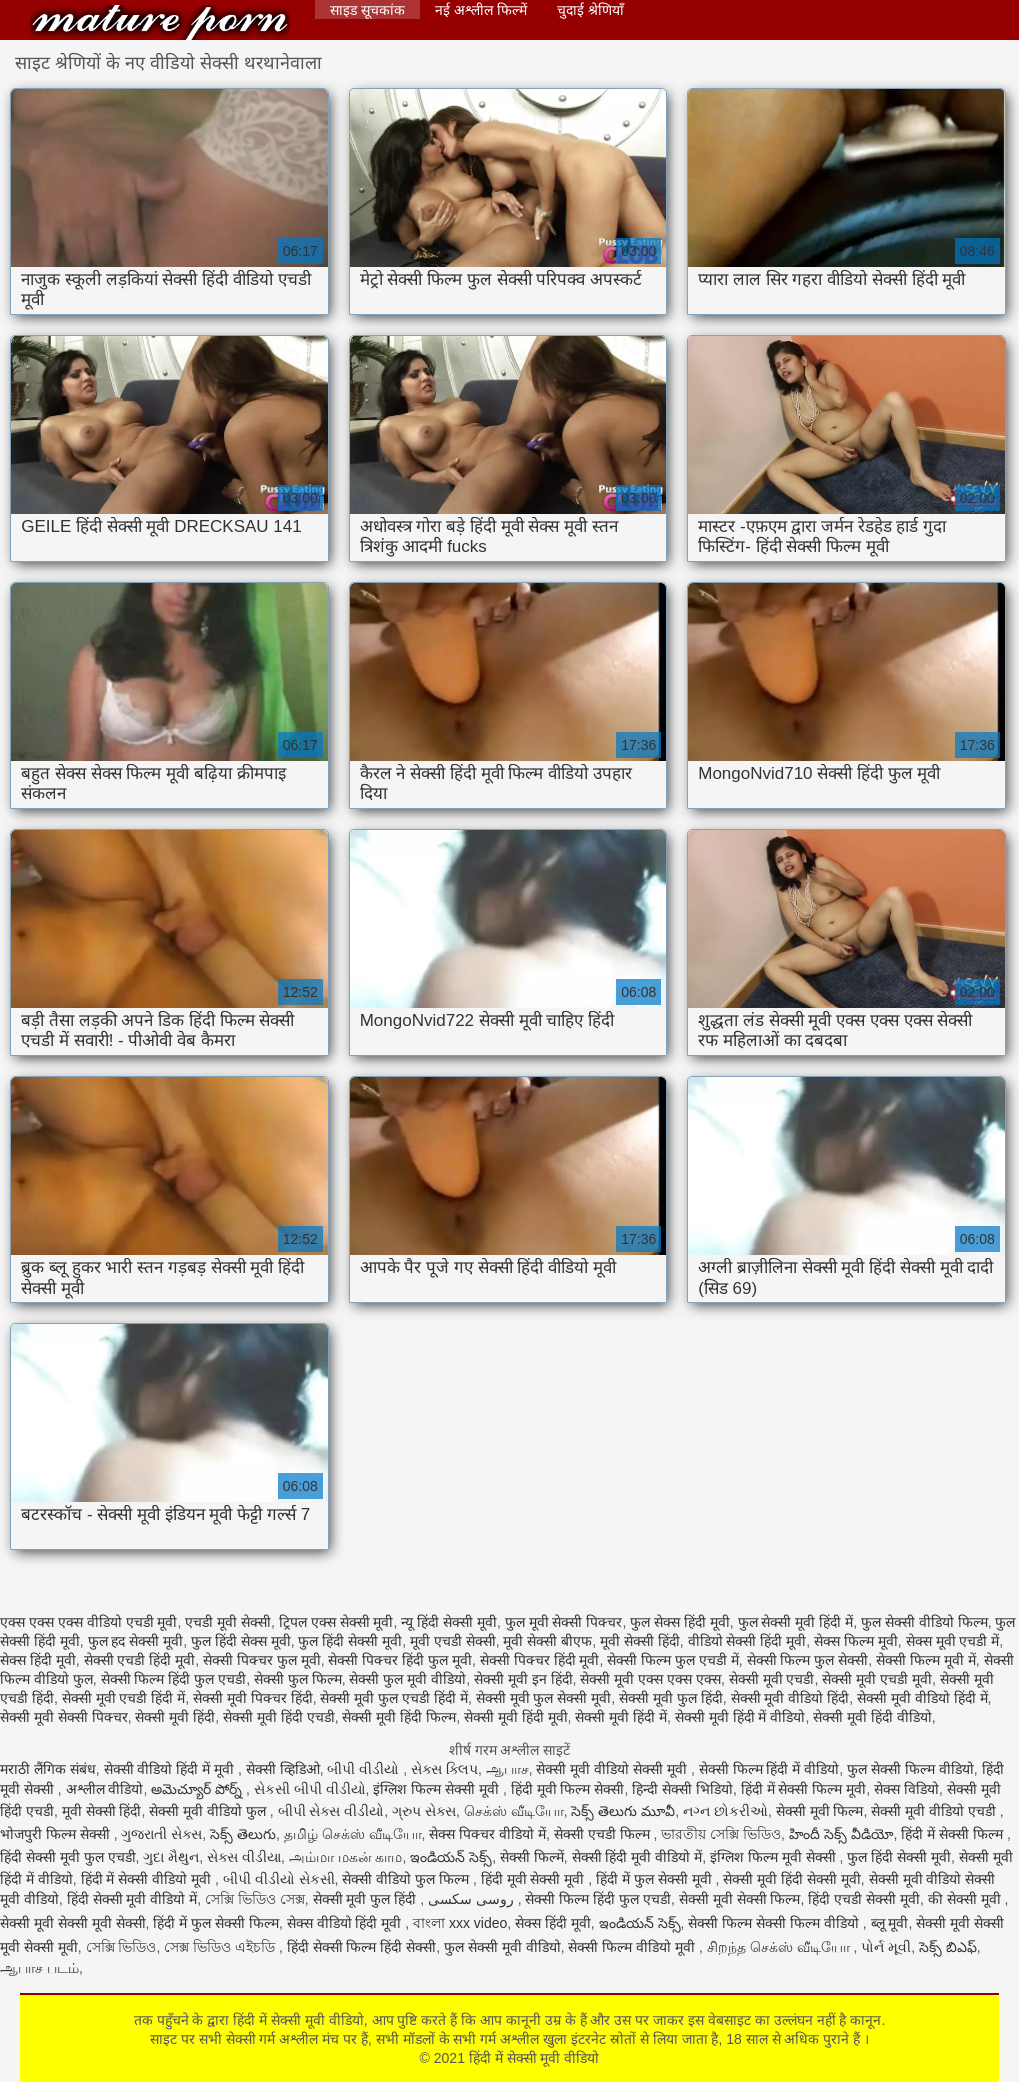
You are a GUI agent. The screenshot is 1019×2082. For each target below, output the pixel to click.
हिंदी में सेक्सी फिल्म (954, 1834)
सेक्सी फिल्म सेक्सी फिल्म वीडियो (775, 1923)
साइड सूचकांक (367, 10)
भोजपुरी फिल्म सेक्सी (57, 1834)
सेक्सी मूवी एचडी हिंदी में (124, 1698)
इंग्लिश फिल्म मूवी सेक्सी (775, 1857)
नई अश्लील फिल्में (481, 10)
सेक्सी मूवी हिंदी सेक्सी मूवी (792, 1879)
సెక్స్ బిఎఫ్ (948, 1947)
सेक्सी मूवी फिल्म (820, 1811)
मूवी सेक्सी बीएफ (547, 1641)
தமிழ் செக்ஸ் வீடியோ (353, 1834)
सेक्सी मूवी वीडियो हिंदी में (922, 1698)
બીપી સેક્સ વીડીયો (331, 1811)
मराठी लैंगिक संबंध (48, 1769)
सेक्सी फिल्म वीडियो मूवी (633, 1947)
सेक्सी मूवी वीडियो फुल (209, 1811)
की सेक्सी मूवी (966, 1899)
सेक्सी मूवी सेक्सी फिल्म (740, 1899)
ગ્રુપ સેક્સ (424, 1811)
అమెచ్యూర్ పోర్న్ (198, 1789)
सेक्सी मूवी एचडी (772, 1679)
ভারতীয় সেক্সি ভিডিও (721, 1834)
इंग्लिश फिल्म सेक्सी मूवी (438, 1789)
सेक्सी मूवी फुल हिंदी (671, 1698)
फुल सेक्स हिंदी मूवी (680, 1622)
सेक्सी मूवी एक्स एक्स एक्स (650, 1679)
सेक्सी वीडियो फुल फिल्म (407, 1879)
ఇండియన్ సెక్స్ (451, 1857)
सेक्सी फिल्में (532, 1857)
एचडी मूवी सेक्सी (228, 1622)
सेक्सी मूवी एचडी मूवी (877, 1679)
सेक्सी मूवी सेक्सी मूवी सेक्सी (73, 1923)
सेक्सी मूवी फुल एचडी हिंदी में (393, 1698)
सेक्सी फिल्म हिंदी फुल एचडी (174, 1679)
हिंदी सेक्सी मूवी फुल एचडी (68, 1857)
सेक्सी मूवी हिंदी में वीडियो (740, 1717)
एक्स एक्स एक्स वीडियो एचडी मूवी (88, 1622)
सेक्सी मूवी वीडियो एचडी (935, 1811)
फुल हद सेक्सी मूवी (136, 1641)
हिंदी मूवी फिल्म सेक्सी (568, 1789)
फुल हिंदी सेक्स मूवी (241, 1641)
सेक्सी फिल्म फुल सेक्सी (808, 1660)
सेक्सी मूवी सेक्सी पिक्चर (64, 1717)
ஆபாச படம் (39, 1968)
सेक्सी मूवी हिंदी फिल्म (399, 1717)
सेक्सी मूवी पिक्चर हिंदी (253, 1698)
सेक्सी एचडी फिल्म (604, 1834)
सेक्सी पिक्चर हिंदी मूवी (540, 1660)
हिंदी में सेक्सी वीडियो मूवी (148, 1879)
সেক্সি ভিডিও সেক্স (255, 1899)
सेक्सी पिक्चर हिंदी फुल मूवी (400, 1660)
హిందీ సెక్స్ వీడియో (841, 1834)
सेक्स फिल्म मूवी (856, 1641)
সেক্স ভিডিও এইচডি (221, 1947)
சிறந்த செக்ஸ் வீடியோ (780, 1947)
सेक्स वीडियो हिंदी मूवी (346, 1923)
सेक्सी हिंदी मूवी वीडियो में (637, 1857)
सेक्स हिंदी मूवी (38, 1660)
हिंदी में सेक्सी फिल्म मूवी (804, 1789)
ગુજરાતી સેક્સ (161, 1834)
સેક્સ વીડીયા (244, 1857)
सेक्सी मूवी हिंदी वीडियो (872, 1717)
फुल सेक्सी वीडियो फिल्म (924, 1622)
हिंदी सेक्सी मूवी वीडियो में (132, 1899)
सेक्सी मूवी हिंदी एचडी (279, 1717)
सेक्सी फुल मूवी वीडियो (407, 1679)
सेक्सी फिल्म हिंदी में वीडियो (769, 1769)
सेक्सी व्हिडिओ (283, 1769)
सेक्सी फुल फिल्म (298, 1679)
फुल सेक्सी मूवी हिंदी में (796, 1622)
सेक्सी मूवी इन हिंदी (523, 1679)
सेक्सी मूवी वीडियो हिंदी (790, 1698)
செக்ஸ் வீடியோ (514, 1811)
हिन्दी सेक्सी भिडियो (682, 1789)
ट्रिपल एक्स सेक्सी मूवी (336, 1622)
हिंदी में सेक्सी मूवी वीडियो (160, 22)
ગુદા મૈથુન (171, 1857)
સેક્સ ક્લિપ (444, 1769)
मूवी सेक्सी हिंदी (640, 1641)
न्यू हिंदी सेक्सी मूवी (449, 1622)
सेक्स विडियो (906, 1789)
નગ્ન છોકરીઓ (725, 1811)
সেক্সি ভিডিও (121, 1947)
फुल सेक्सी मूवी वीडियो (502, 1947)
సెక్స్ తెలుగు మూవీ (623, 1811)
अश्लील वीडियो (105, 1789)
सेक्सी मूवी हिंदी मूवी (516, 1717)
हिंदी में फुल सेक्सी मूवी (655, 1879)
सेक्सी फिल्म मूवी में (926, 1660)
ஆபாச (507, 1769)
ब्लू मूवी (890, 1923)
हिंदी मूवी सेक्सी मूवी (535, 1879)
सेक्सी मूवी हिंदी (175, 1717)
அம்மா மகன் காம (346, 1857)
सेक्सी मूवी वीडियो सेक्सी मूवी (613, 1769)
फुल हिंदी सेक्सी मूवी (350, 1641)
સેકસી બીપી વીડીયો (310, 1789)
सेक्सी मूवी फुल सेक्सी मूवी (544, 1698)
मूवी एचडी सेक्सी (453, 1641)
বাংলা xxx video (460, 1923)
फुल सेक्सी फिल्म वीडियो (910, 1769)
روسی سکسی (473, 1899)
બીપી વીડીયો (365, 1769)
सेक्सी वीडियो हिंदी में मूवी (171, 1769)
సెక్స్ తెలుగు (243, 1834)
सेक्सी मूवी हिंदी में (621, 1717)
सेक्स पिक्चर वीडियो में (487, 1834)
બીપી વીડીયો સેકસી (279, 1879)
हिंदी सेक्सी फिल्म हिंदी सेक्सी (362, 1947)
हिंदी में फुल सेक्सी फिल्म (216, 1923)
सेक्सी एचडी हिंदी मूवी (140, 1660)
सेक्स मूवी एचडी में (953, 1641)
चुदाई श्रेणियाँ (590, 10)
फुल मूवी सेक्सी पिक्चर (564, 1622)
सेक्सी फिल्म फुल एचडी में (673, 1660)
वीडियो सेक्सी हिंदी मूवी (747, 1641)
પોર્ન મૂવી (886, 1947)
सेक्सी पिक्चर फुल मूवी (262, 1660)
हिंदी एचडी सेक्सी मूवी (864, 1899)
